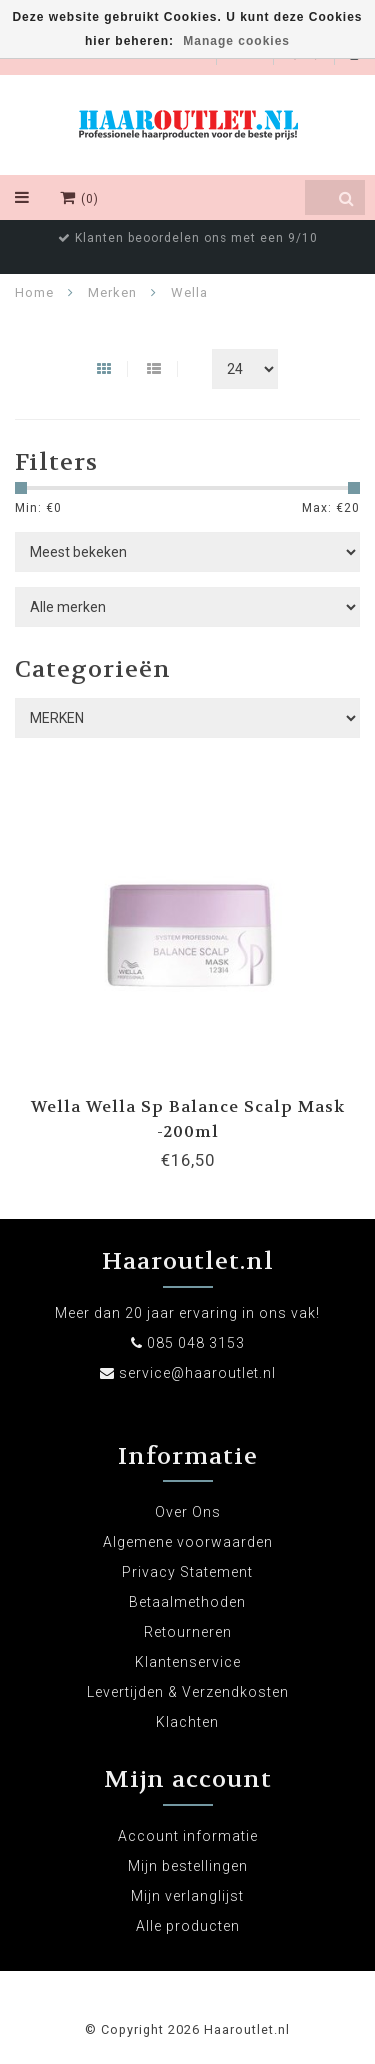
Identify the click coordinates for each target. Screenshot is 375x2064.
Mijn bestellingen (188, 1866)
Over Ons (188, 1512)
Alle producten (188, 1926)
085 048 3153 (196, 1343)
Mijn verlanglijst (187, 1896)
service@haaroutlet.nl (197, 1373)
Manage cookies (236, 41)
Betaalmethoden (187, 1602)
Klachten (187, 1722)
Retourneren (188, 1632)
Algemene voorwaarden (188, 1542)
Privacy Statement (187, 1572)
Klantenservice (188, 1662)
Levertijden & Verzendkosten (188, 1692)
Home (34, 292)
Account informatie (188, 1836)
